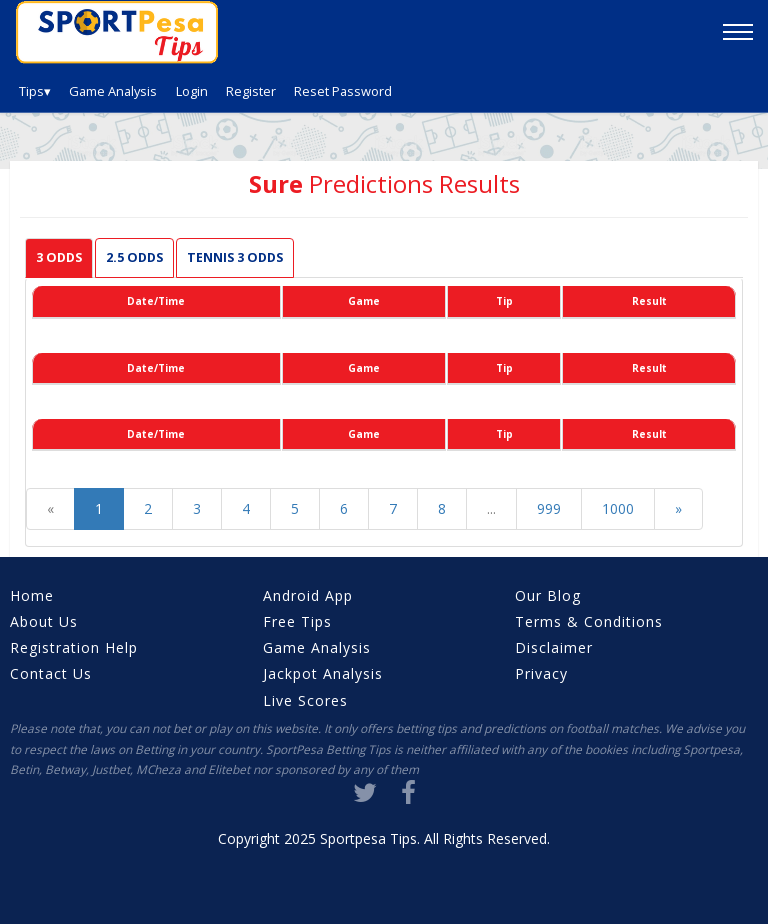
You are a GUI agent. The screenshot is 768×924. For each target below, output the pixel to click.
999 (549, 508)
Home (32, 595)
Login (192, 91)
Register (251, 91)
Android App (308, 595)
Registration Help (74, 647)
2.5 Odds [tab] (134, 257)
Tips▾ (35, 91)
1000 (618, 508)
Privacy (541, 673)
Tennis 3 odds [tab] (235, 257)
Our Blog (548, 595)
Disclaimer (554, 647)
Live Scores (305, 700)
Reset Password (343, 91)
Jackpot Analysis (323, 673)
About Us (44, 621)
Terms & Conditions (589, 621)
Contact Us (51, 673)
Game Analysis (113, 91)
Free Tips (297, 621)
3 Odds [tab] (59, 257)
